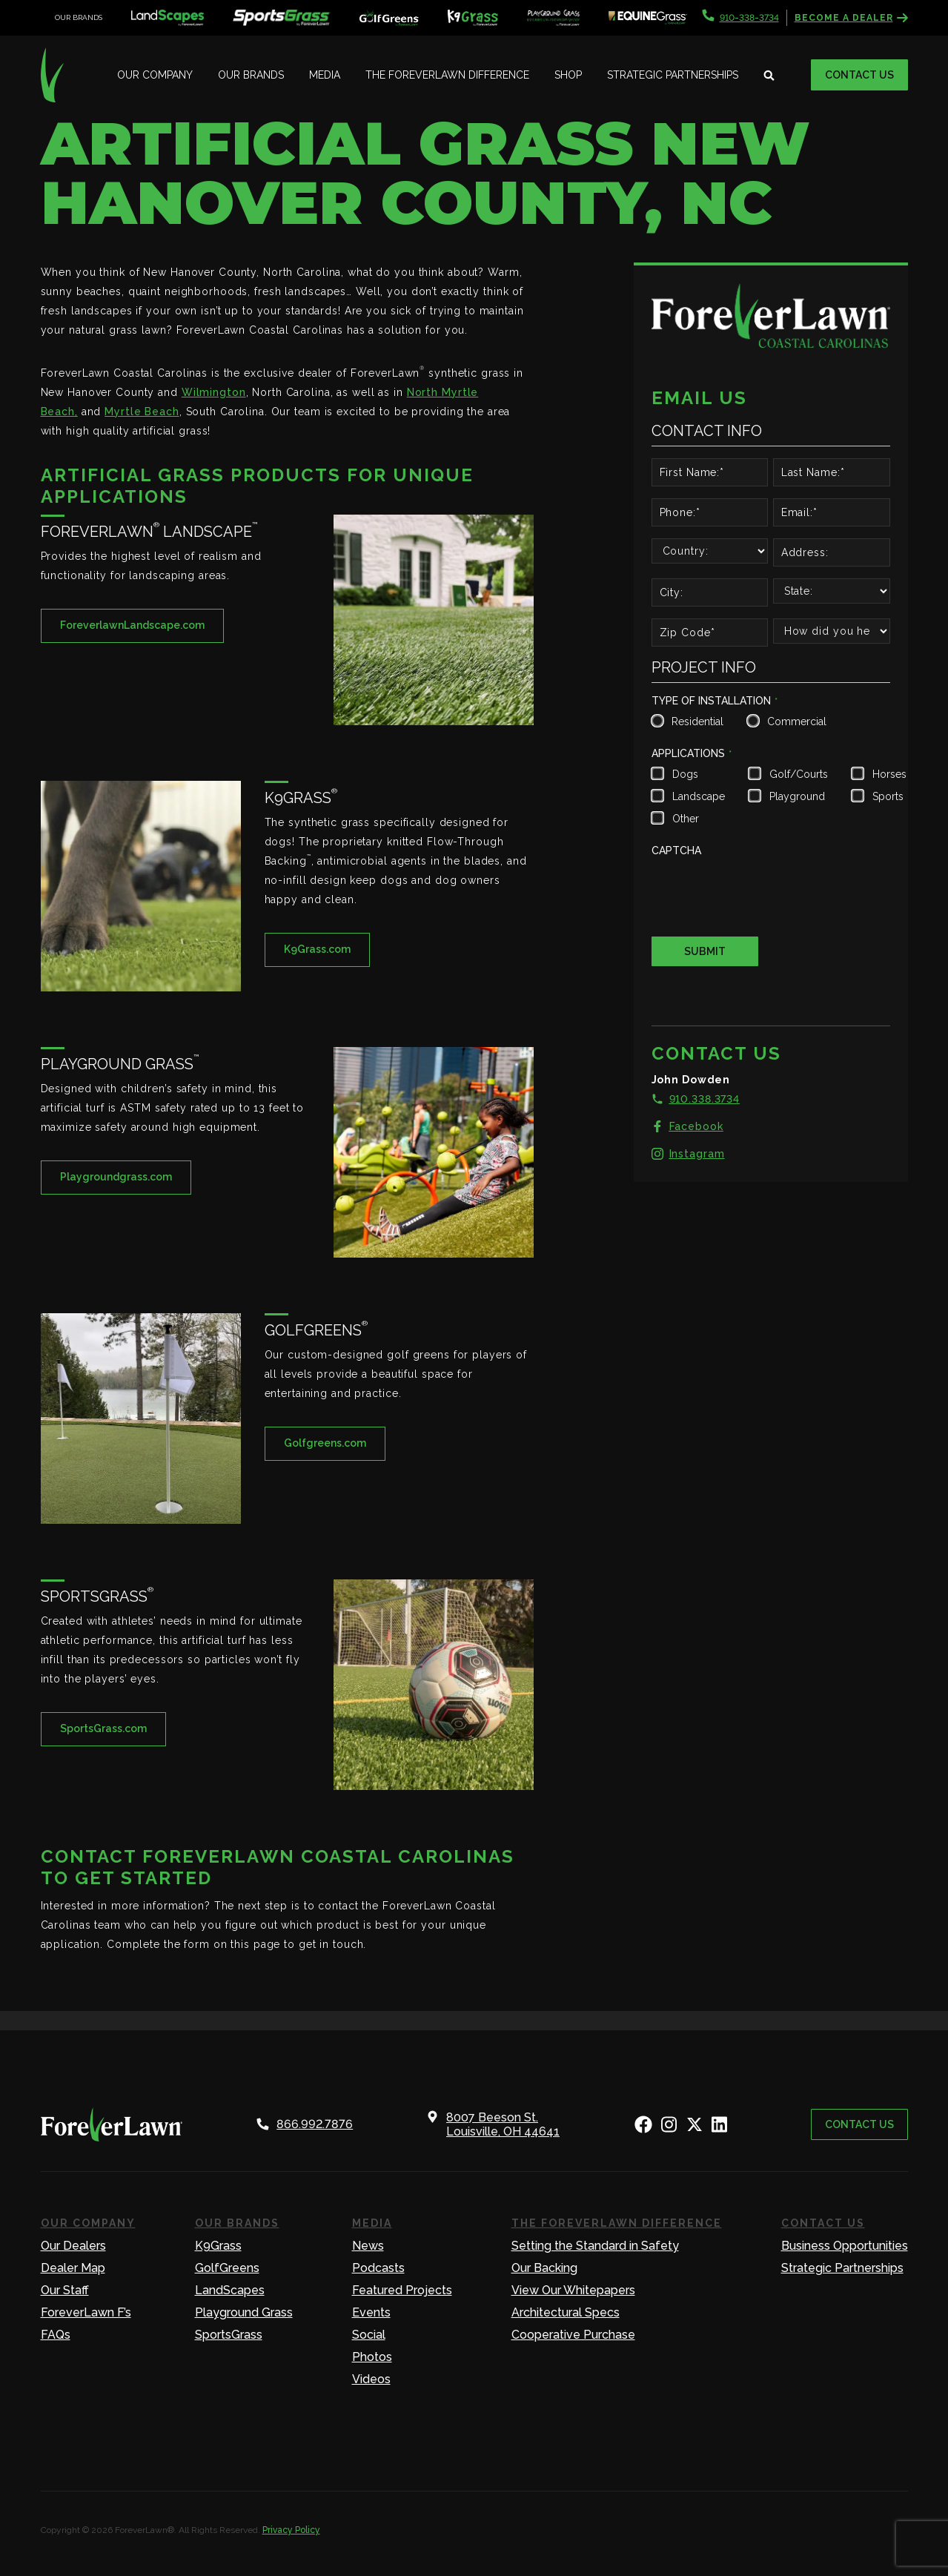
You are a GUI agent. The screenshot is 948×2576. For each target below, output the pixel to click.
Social (368, 2335)
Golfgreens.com (325, 1443)
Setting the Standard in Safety (595, 2246)
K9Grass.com (317, 949)
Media (324, 75)
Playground (797, 796)
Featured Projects (402, 2290)
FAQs (55, 2335)
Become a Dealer (851, 18)
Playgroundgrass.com (116, 1177)
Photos (372, 2357)
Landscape (697, 796)
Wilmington (214, 392)
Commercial (795, 721)
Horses (888, 774)
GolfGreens (227, 2268)
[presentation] (764, 891)
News (368, 2246)
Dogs (685, 774)
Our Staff (65, 2290)
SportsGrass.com (103, 1728)
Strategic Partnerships (672, 75)
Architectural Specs (565, 2312)
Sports (888, 796)
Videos (371, 2379)
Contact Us (859, 75)
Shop (568, 75)
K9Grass (218, 2246)
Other (685, 819)
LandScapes (230, 2290)
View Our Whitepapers (573, 2290)
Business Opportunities (844, 2246)
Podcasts (378, 2268)
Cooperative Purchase (573, 2335)
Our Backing (544, 2268)
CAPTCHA (676, 850)
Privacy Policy (291, 2530)
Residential (696, 721)
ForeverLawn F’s (86, 2312)
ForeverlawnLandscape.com (132, 625)
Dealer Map (73, 2268)
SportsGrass (228, 2335)
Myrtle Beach (142, 411)
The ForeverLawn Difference (447, 75)
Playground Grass (244, 2312)
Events (371, 2312)
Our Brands (251, 75)
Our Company (155, 75)
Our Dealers (73, 2246)
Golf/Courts (797, 774)
